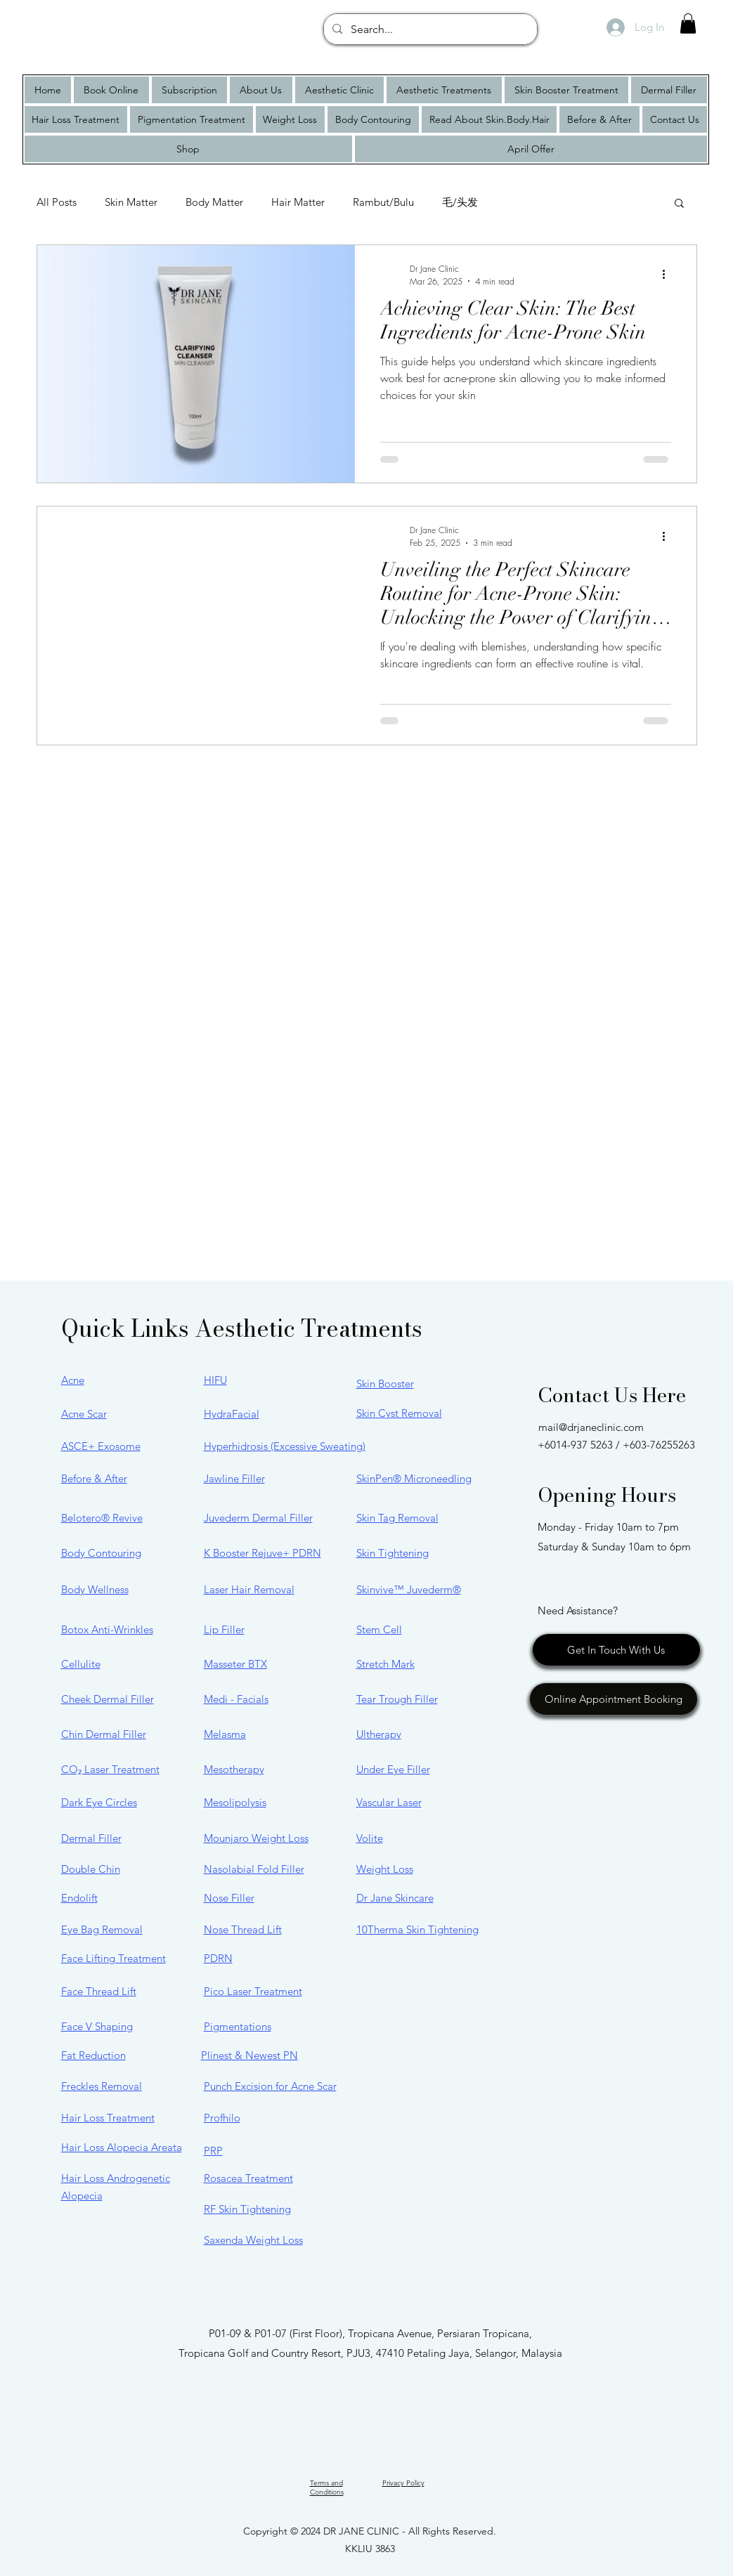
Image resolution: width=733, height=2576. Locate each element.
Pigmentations (237, 2026)
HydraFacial (231, 1413)
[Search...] (429, 29)
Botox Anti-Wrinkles (107, 1629)
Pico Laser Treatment (253, 1991)
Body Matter (214, 202)
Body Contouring (101, 1553)
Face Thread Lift (98, 1991)
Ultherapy (378, 1734)
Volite (369, 1838)
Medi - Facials (236, 1699)
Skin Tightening (392, 1553)
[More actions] (669, 274)
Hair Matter (298, 202)
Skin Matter (131, 202)
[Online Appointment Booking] (613, 1699)
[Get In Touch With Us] (616, 1650)
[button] (688, 23)
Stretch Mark (385, 1664)
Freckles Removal (101, 2086)
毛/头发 (460, 202)
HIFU (215, 1380)
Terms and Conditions (327, 2487)
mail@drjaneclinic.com (591, 1427)
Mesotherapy (234, 1769)
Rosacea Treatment (248, 2178)
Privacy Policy (403, 2482)
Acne (72, 1380)
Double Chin (90, 1869)
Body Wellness (95, 1589)
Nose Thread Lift (243, 1929)
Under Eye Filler (393, 1769)
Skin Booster (385, 1383)
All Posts (57, 202)
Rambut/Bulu (383, 202)
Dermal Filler (91, 1838)
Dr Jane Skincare (395, 1897)
